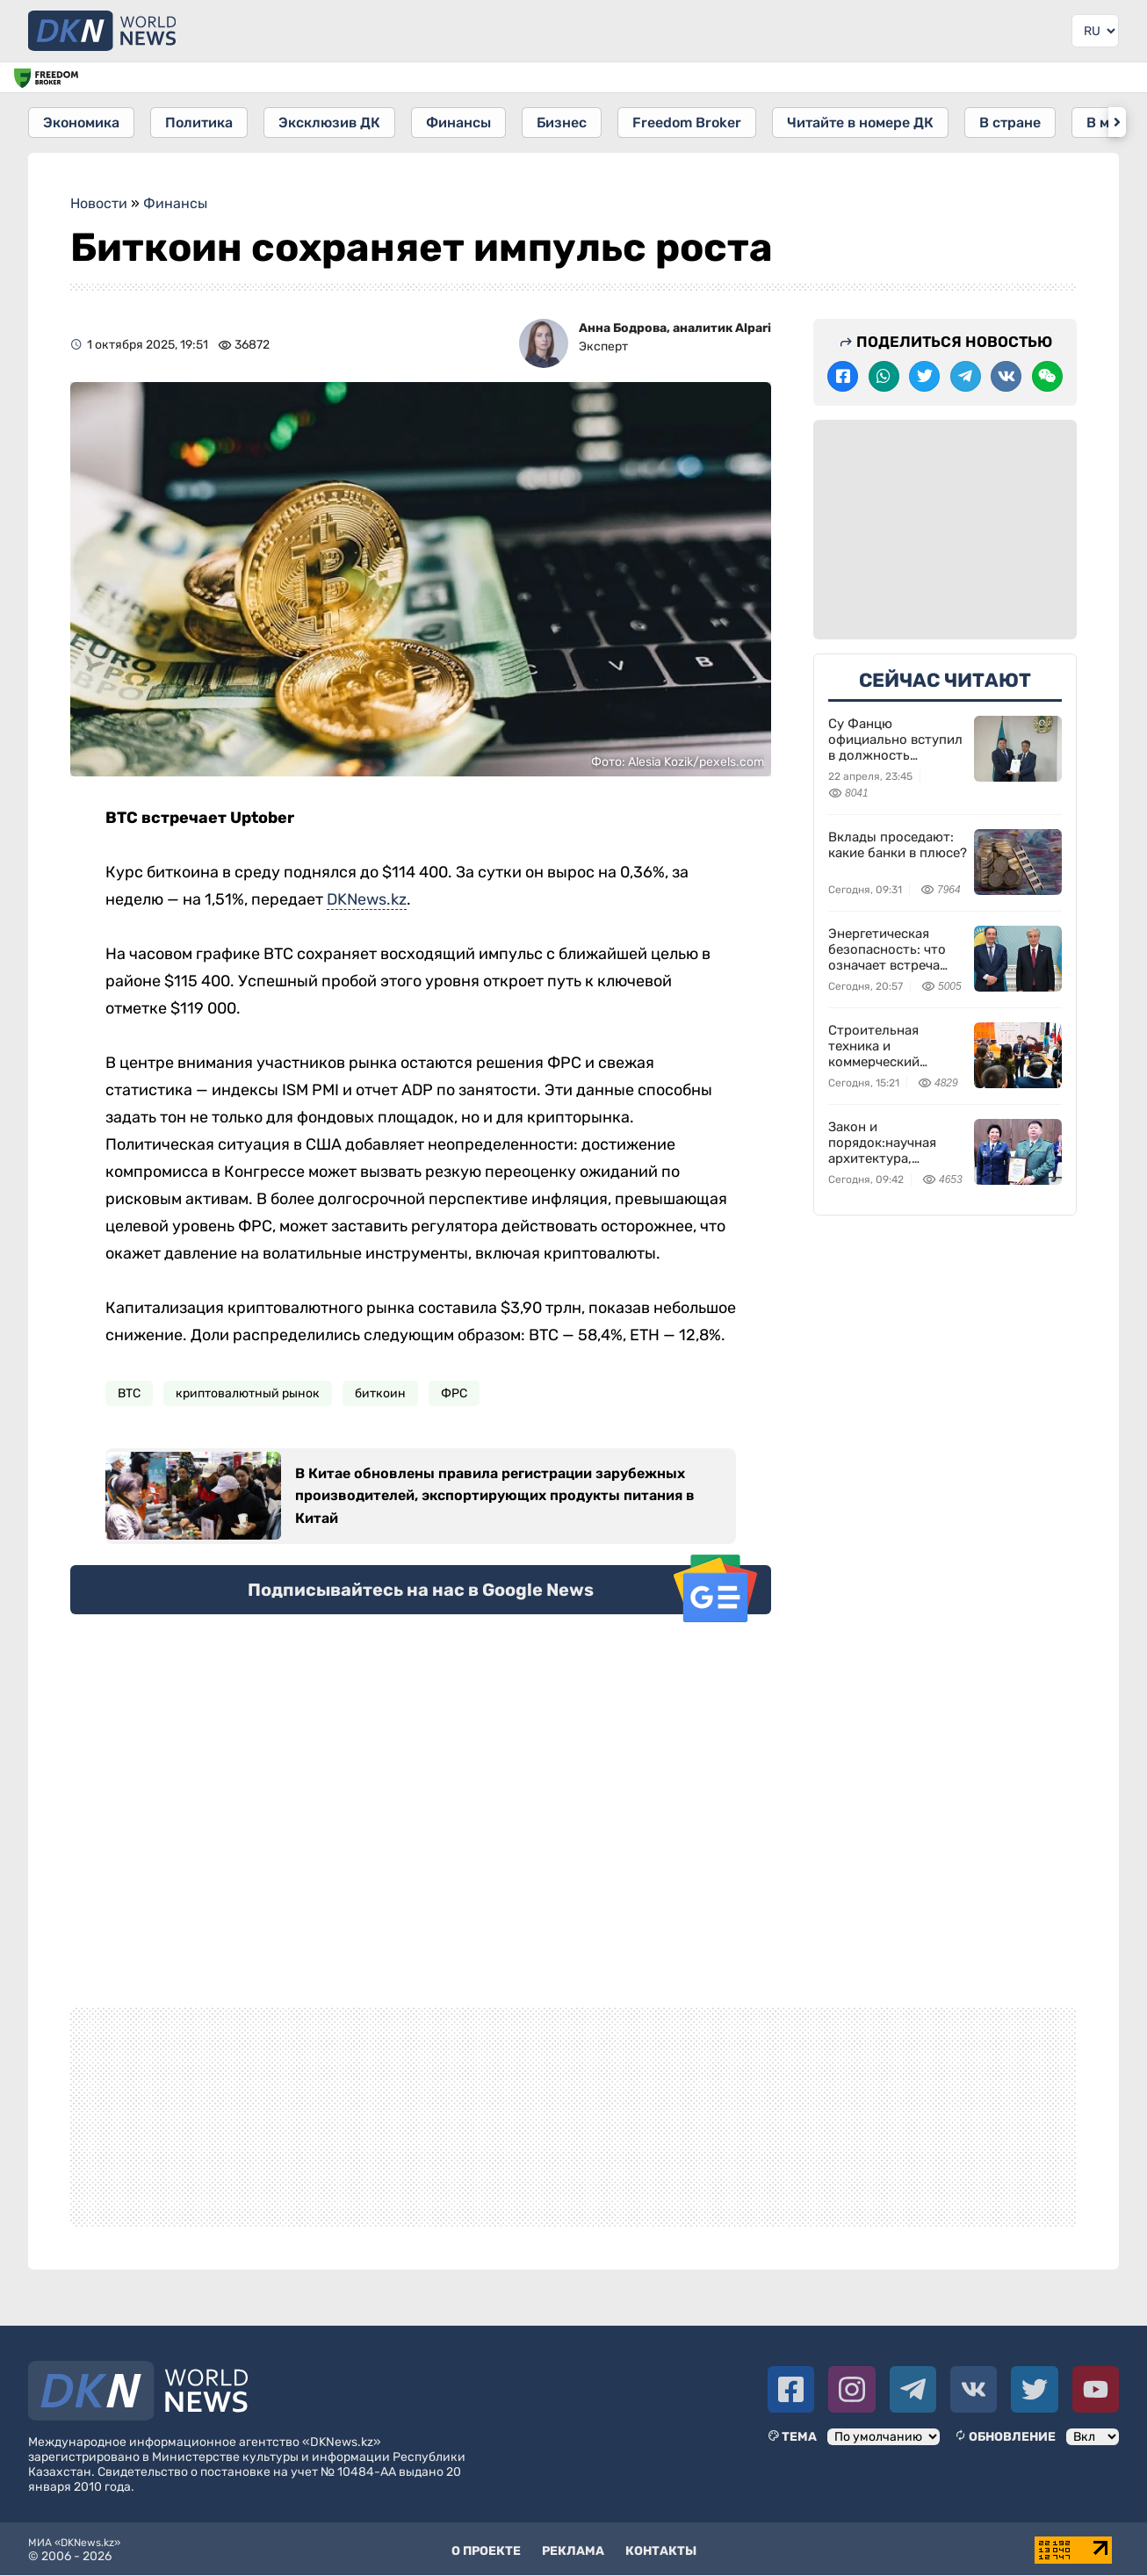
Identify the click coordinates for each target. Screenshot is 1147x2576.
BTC (129, 1391)
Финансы (463, 121)
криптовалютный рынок (248, 1391)
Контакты (660, 2549)
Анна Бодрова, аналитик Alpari (675, 326)
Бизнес (569, 121)
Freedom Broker (695, 121)
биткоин (380, 1391)
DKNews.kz (367, 897)
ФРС (454, 1391)
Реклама (573, 2549)
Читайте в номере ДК (870, 121)
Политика (200, 121)
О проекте (486, 2549)
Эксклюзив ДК (333, 121)
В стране (1022, 121)
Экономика (81, 121)
